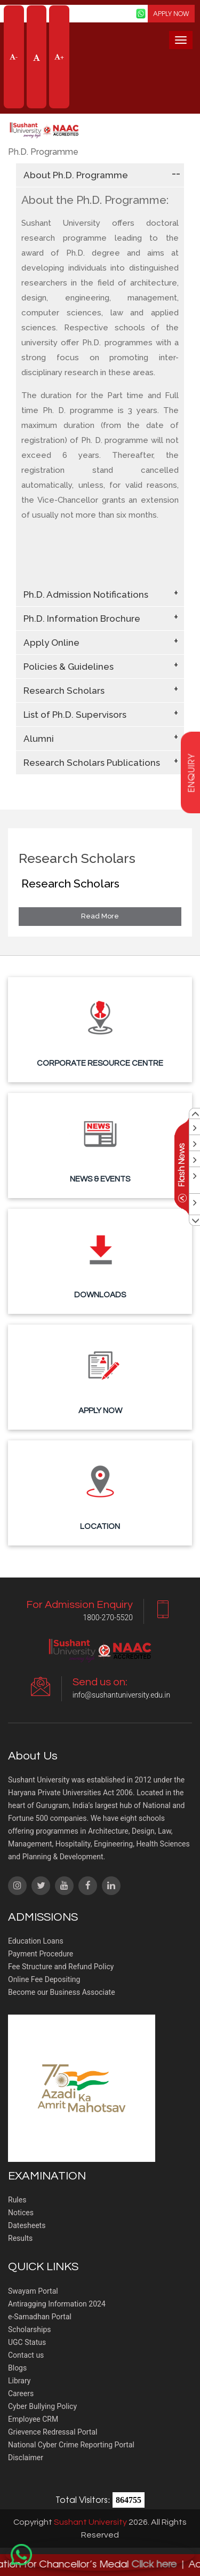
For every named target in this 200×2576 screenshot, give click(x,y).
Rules (17, 2199)
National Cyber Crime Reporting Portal (71, 2444)
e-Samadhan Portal (39, 2316)
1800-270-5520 (108, 1617)
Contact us (26, 2355)
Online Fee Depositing (44, 1979)
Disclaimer (25, 2457)
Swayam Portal (33, 2291)
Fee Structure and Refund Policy (61, 1966)
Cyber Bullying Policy (42, 2406)
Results (20, 2238)
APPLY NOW (171, 13)
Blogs (17, 2368)
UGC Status (27, 2342)
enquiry (191, 773)
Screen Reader (106, 12)
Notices (21, 2212)
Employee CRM (33, 2419)
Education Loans (35, 1941)
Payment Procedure (40, 1953)
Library (19, 2380)
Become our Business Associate (61, 1992)
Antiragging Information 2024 (57, 2304)
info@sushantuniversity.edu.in (121, 1695)
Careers (21, 2393)
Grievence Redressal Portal (52, 2432)
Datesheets (26, 2225)
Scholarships (29, 2329)
